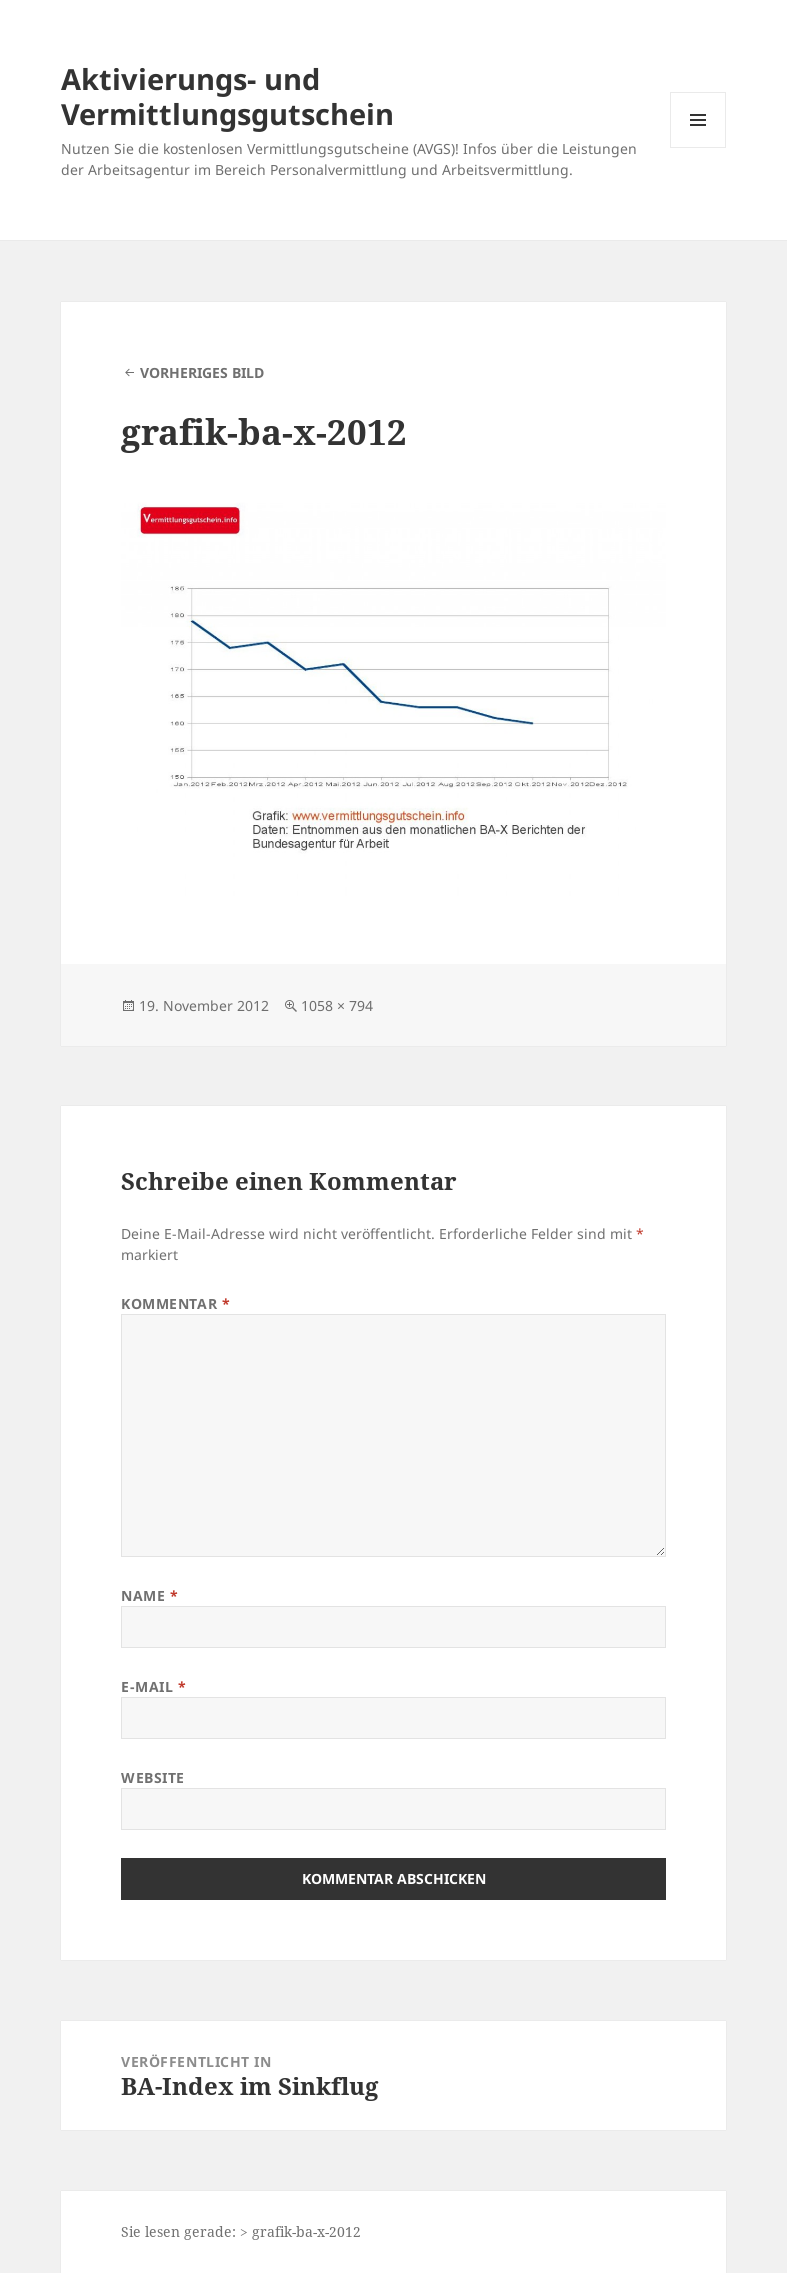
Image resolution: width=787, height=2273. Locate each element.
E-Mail (153, 1686)
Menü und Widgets (698, 147)
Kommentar (175, 1303)
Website (153, 1777)
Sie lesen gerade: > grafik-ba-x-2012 (241, 2231)
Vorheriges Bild (202, 372)
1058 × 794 (337, 1005)
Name (149, 1595)
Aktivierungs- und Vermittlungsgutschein (227, 96)
